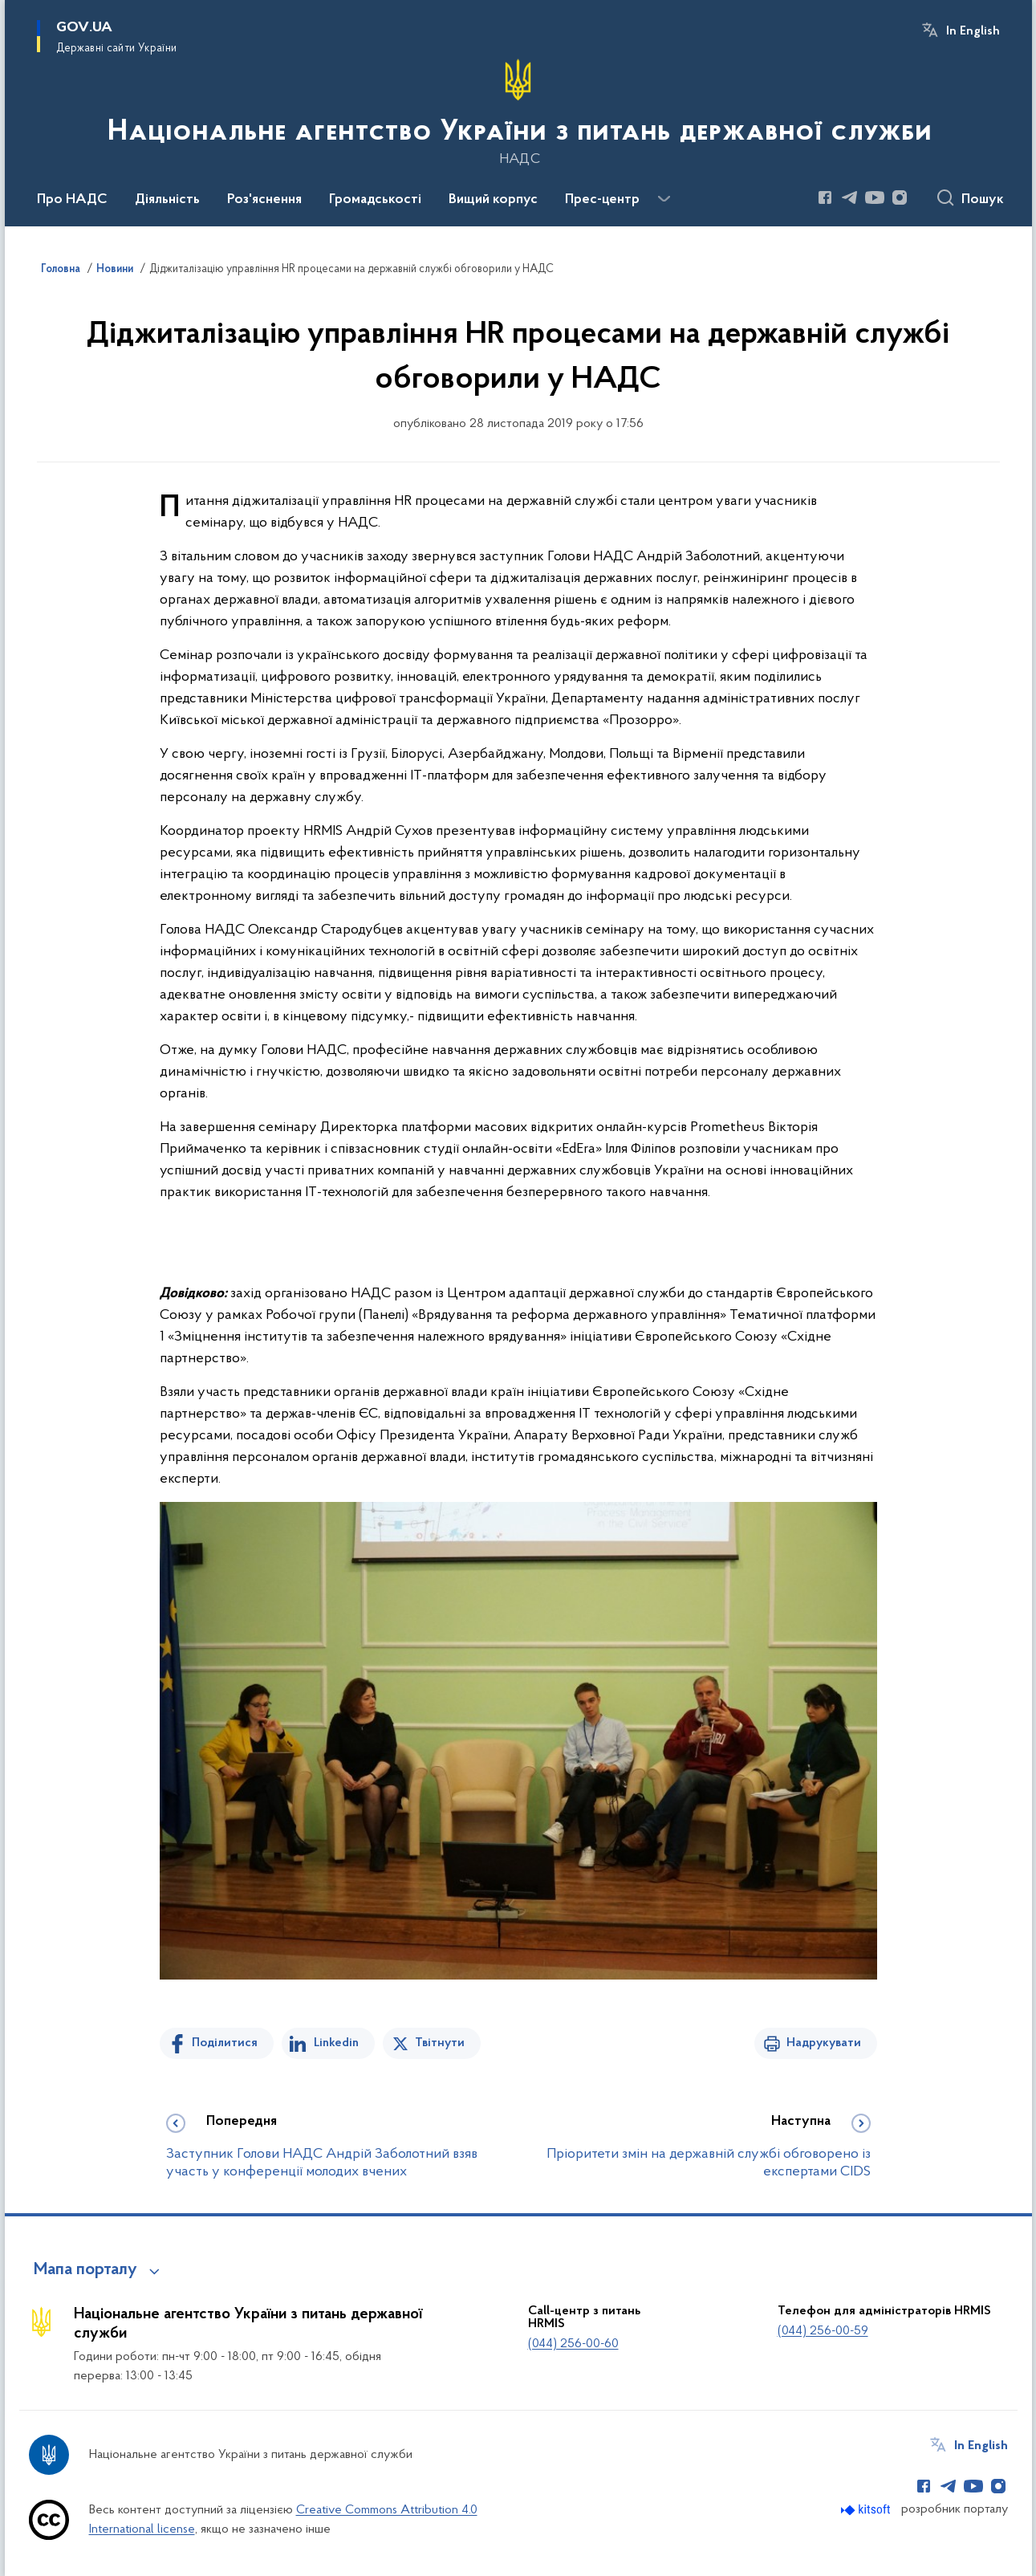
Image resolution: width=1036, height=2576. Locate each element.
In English (973, 31)
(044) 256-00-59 (823, 2331)
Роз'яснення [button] (264, 200)
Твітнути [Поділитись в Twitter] (440, 2043)
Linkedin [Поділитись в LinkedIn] (336, 2043)
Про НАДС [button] (72, 200)
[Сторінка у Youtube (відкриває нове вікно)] (874, 197)
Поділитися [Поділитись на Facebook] (225, 2043)
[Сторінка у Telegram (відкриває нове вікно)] (849, 197)
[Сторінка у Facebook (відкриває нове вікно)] (825, 197)
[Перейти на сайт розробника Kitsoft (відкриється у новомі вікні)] (867, 2510)
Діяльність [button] (167, 200)
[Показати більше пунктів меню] (664, 199)
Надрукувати (823, 2043)
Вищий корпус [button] (493, 200)
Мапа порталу (85, 2270)
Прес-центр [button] (602, 200)
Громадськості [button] (375, 200)
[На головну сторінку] (518, 111)
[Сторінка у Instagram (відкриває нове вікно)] (899, 197)
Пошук (982, 200)
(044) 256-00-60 (573, 2344)
